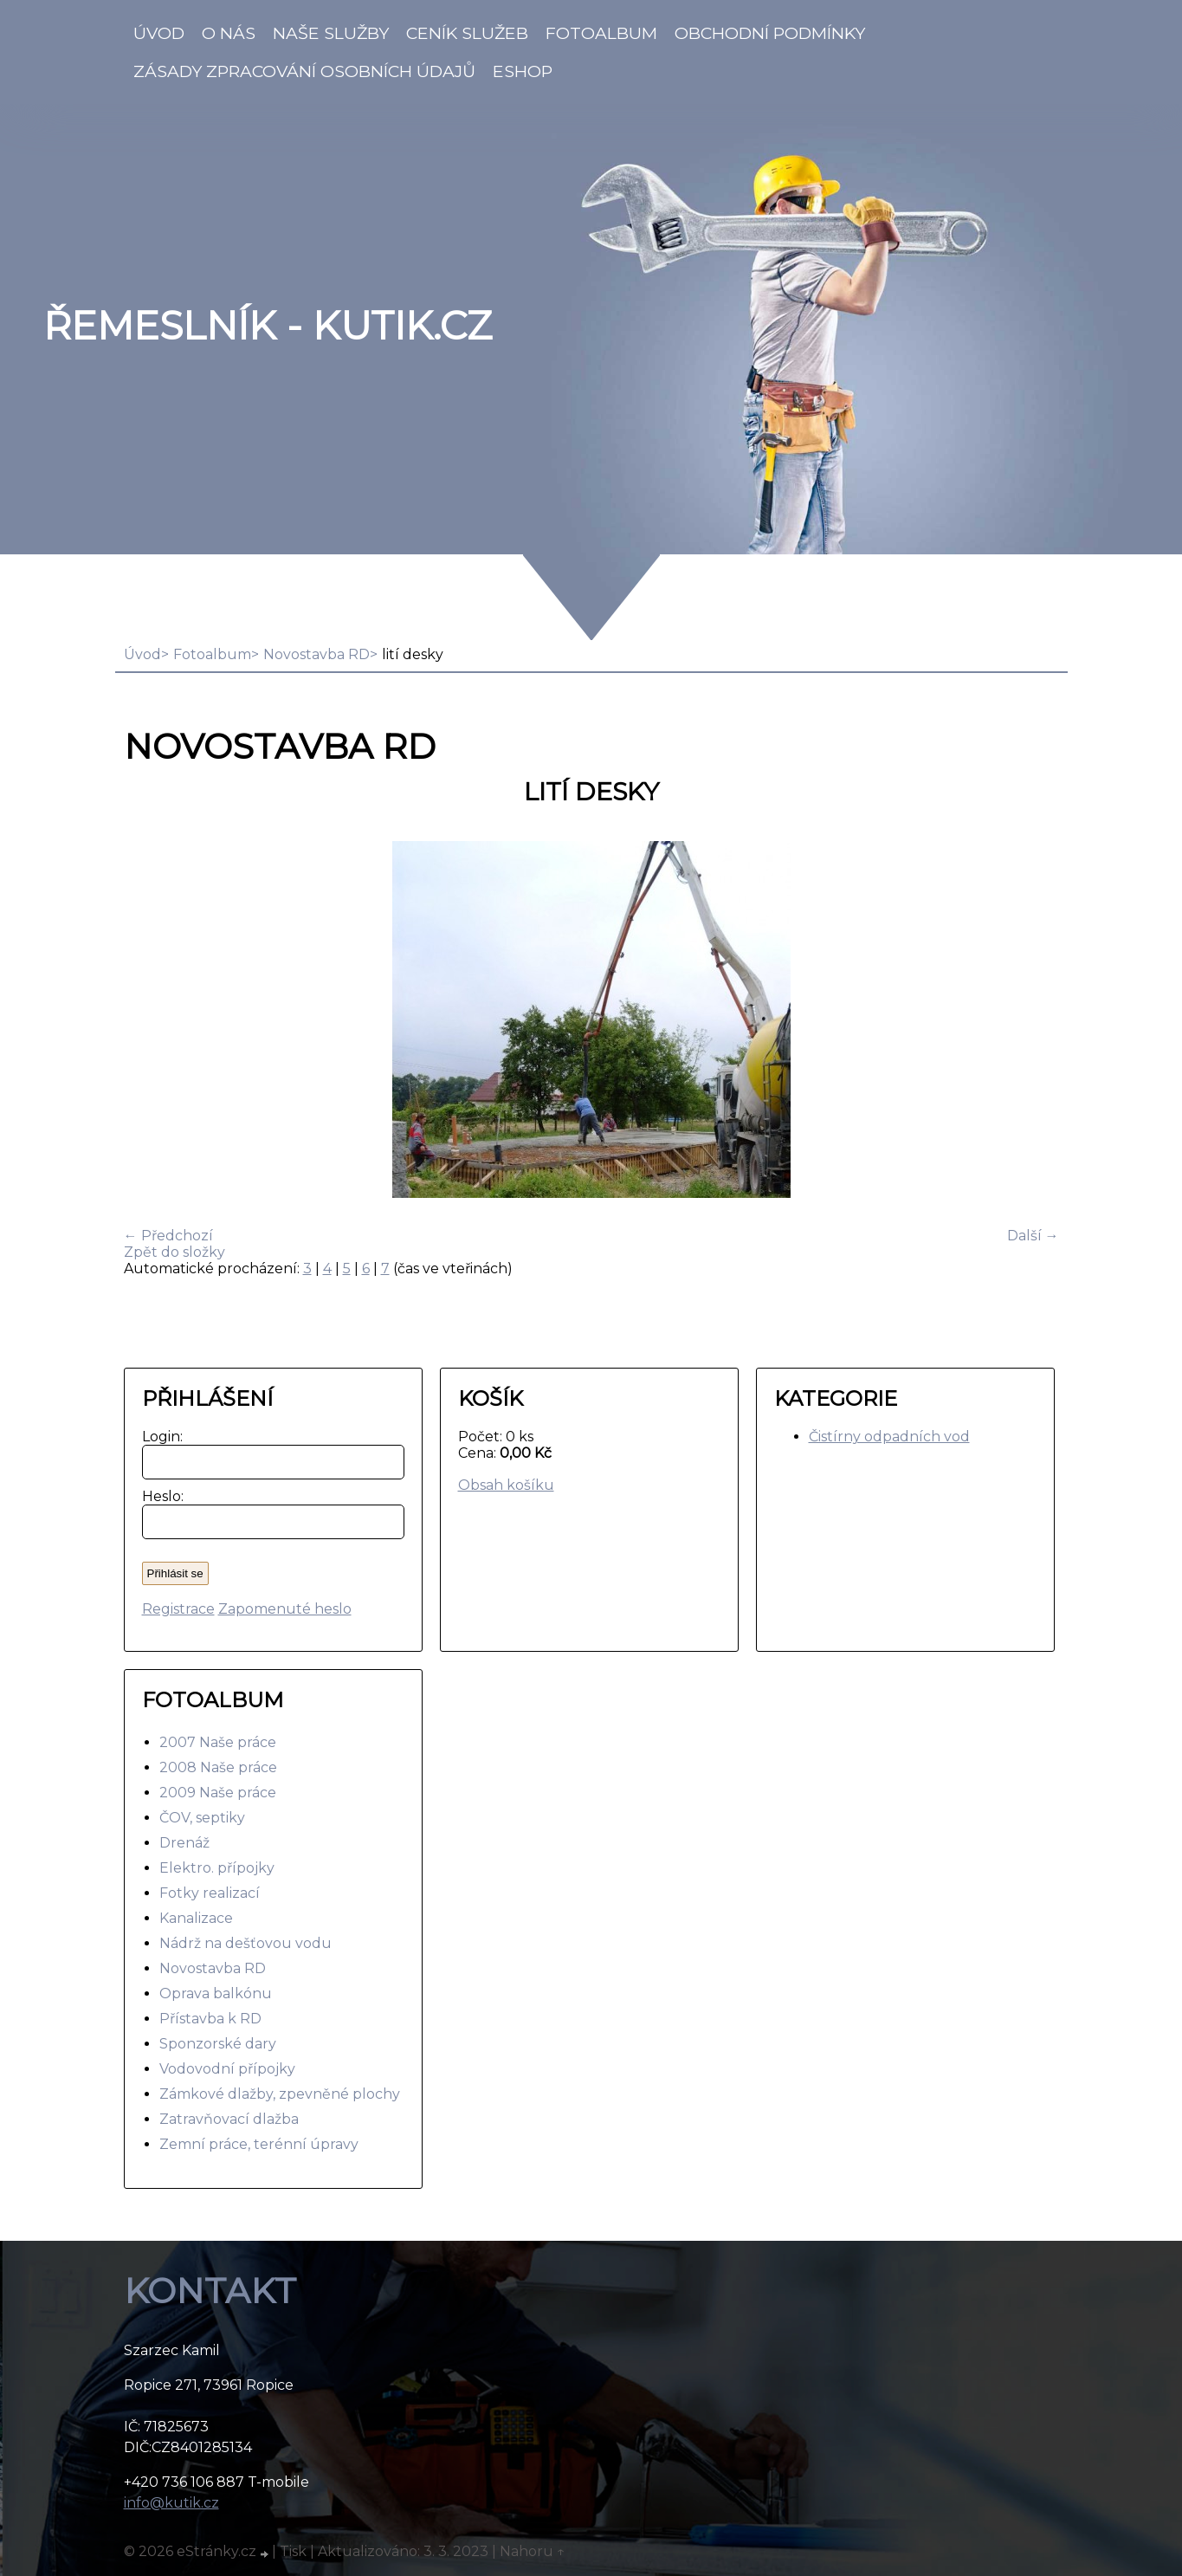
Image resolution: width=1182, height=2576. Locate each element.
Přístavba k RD (210, 2018)
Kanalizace (196, 1918)
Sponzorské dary (217, 2044)
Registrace (178, 1609)
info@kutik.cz (171, 2503)
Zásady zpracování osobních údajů (304, 71)
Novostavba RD (316, 654)
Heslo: (159, 1496)
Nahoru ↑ (532, 2551)
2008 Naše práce (218, 1767)
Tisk (293, 2551)
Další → (1033, 1235)
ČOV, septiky (202, 1817)
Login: (159, 1436)
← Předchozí (168, 1235)
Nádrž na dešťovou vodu (245, 1943)
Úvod (158, 33)
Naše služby (331, 33)
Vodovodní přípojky (227, 2069)
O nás (228, 33)
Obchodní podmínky (770, 33)
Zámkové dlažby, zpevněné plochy (279, 2094)
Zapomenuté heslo (285, 1609)
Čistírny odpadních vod (889, 1436)
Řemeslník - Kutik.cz (267, 325)
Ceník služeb (467, 33)
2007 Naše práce (217, 1742)
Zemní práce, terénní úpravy (258, 2144)
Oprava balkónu (215, 1993)
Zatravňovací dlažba (229, 2119)
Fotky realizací (209, 1893)
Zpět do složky (174, 1252)
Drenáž (184, 1843)
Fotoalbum (601, 33)
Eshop (522, 71)
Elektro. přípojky (217, 1868)
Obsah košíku (506, 1485)
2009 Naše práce (217, 1792)
